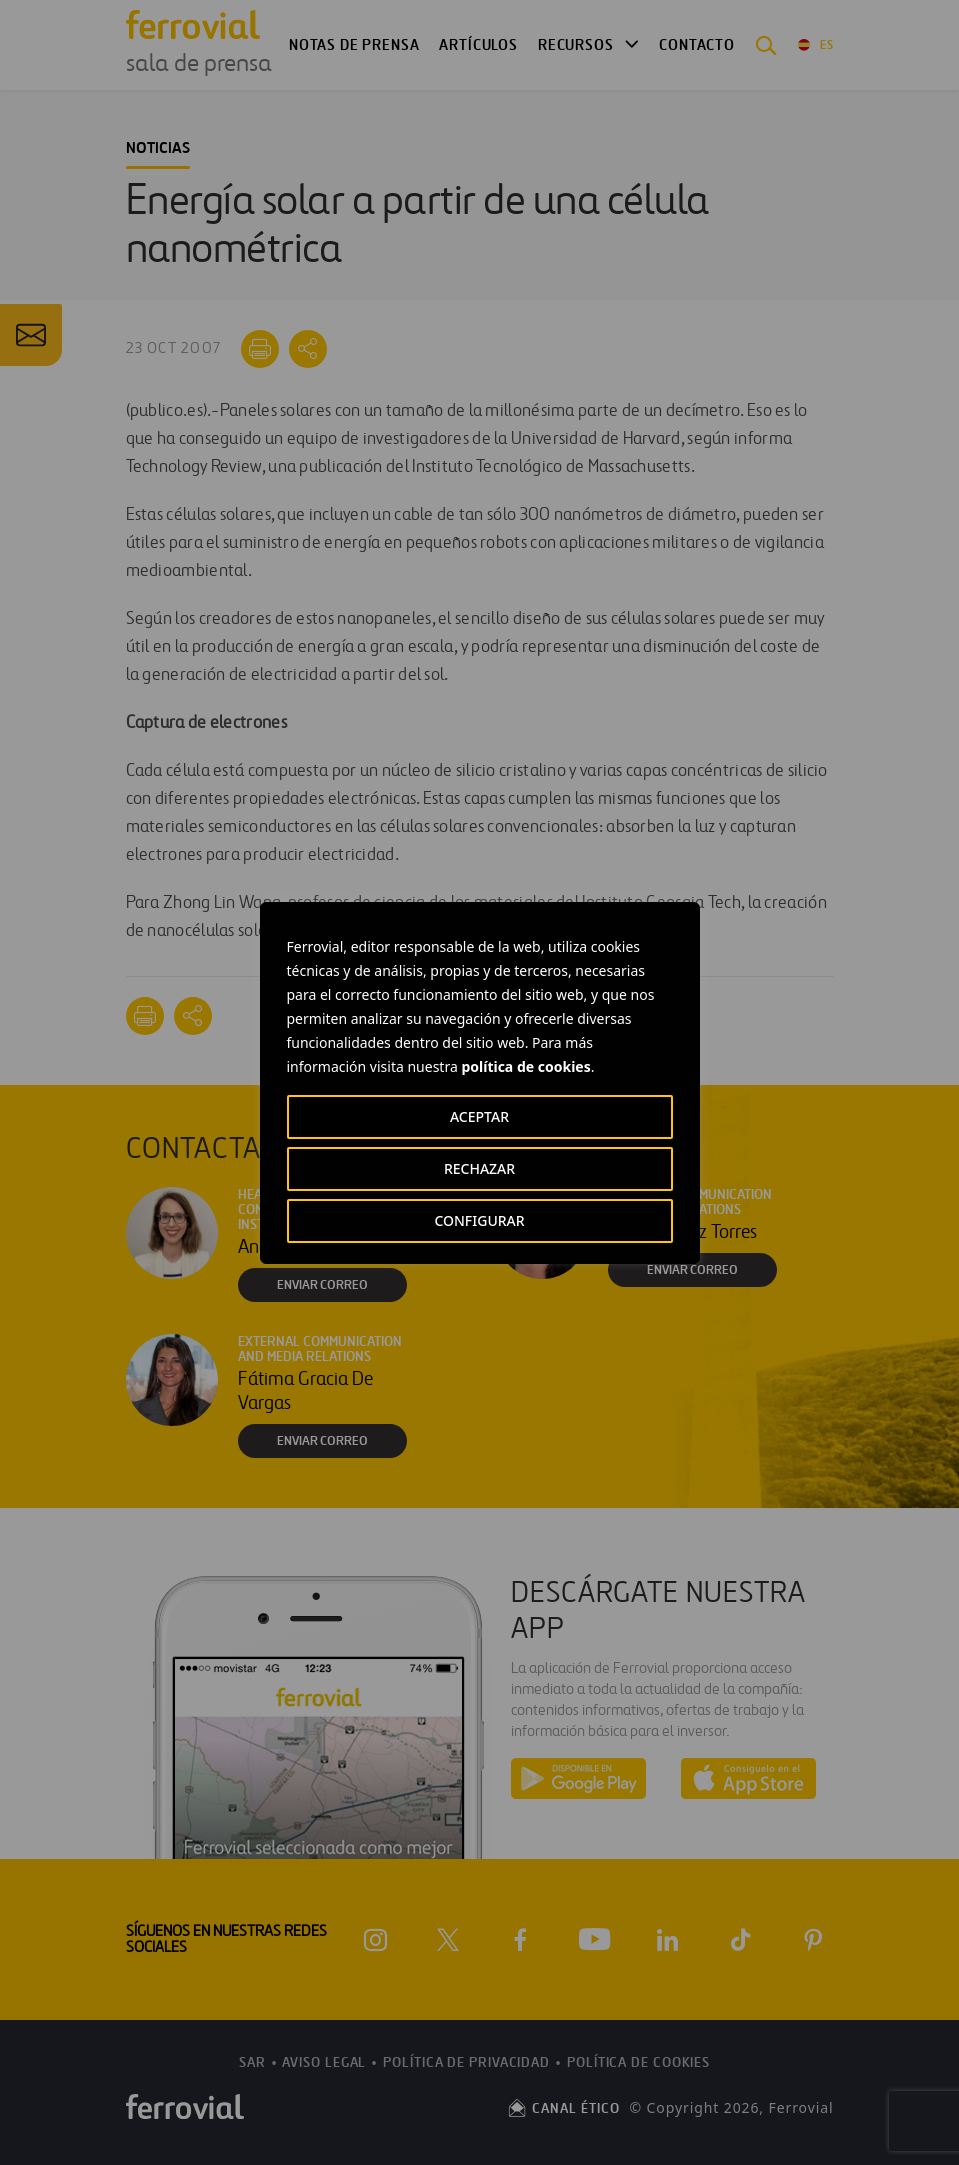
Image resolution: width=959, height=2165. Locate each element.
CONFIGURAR (479, 1220)
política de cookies (525, 1066)
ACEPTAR (479, 1116)
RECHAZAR (479, 1168)
